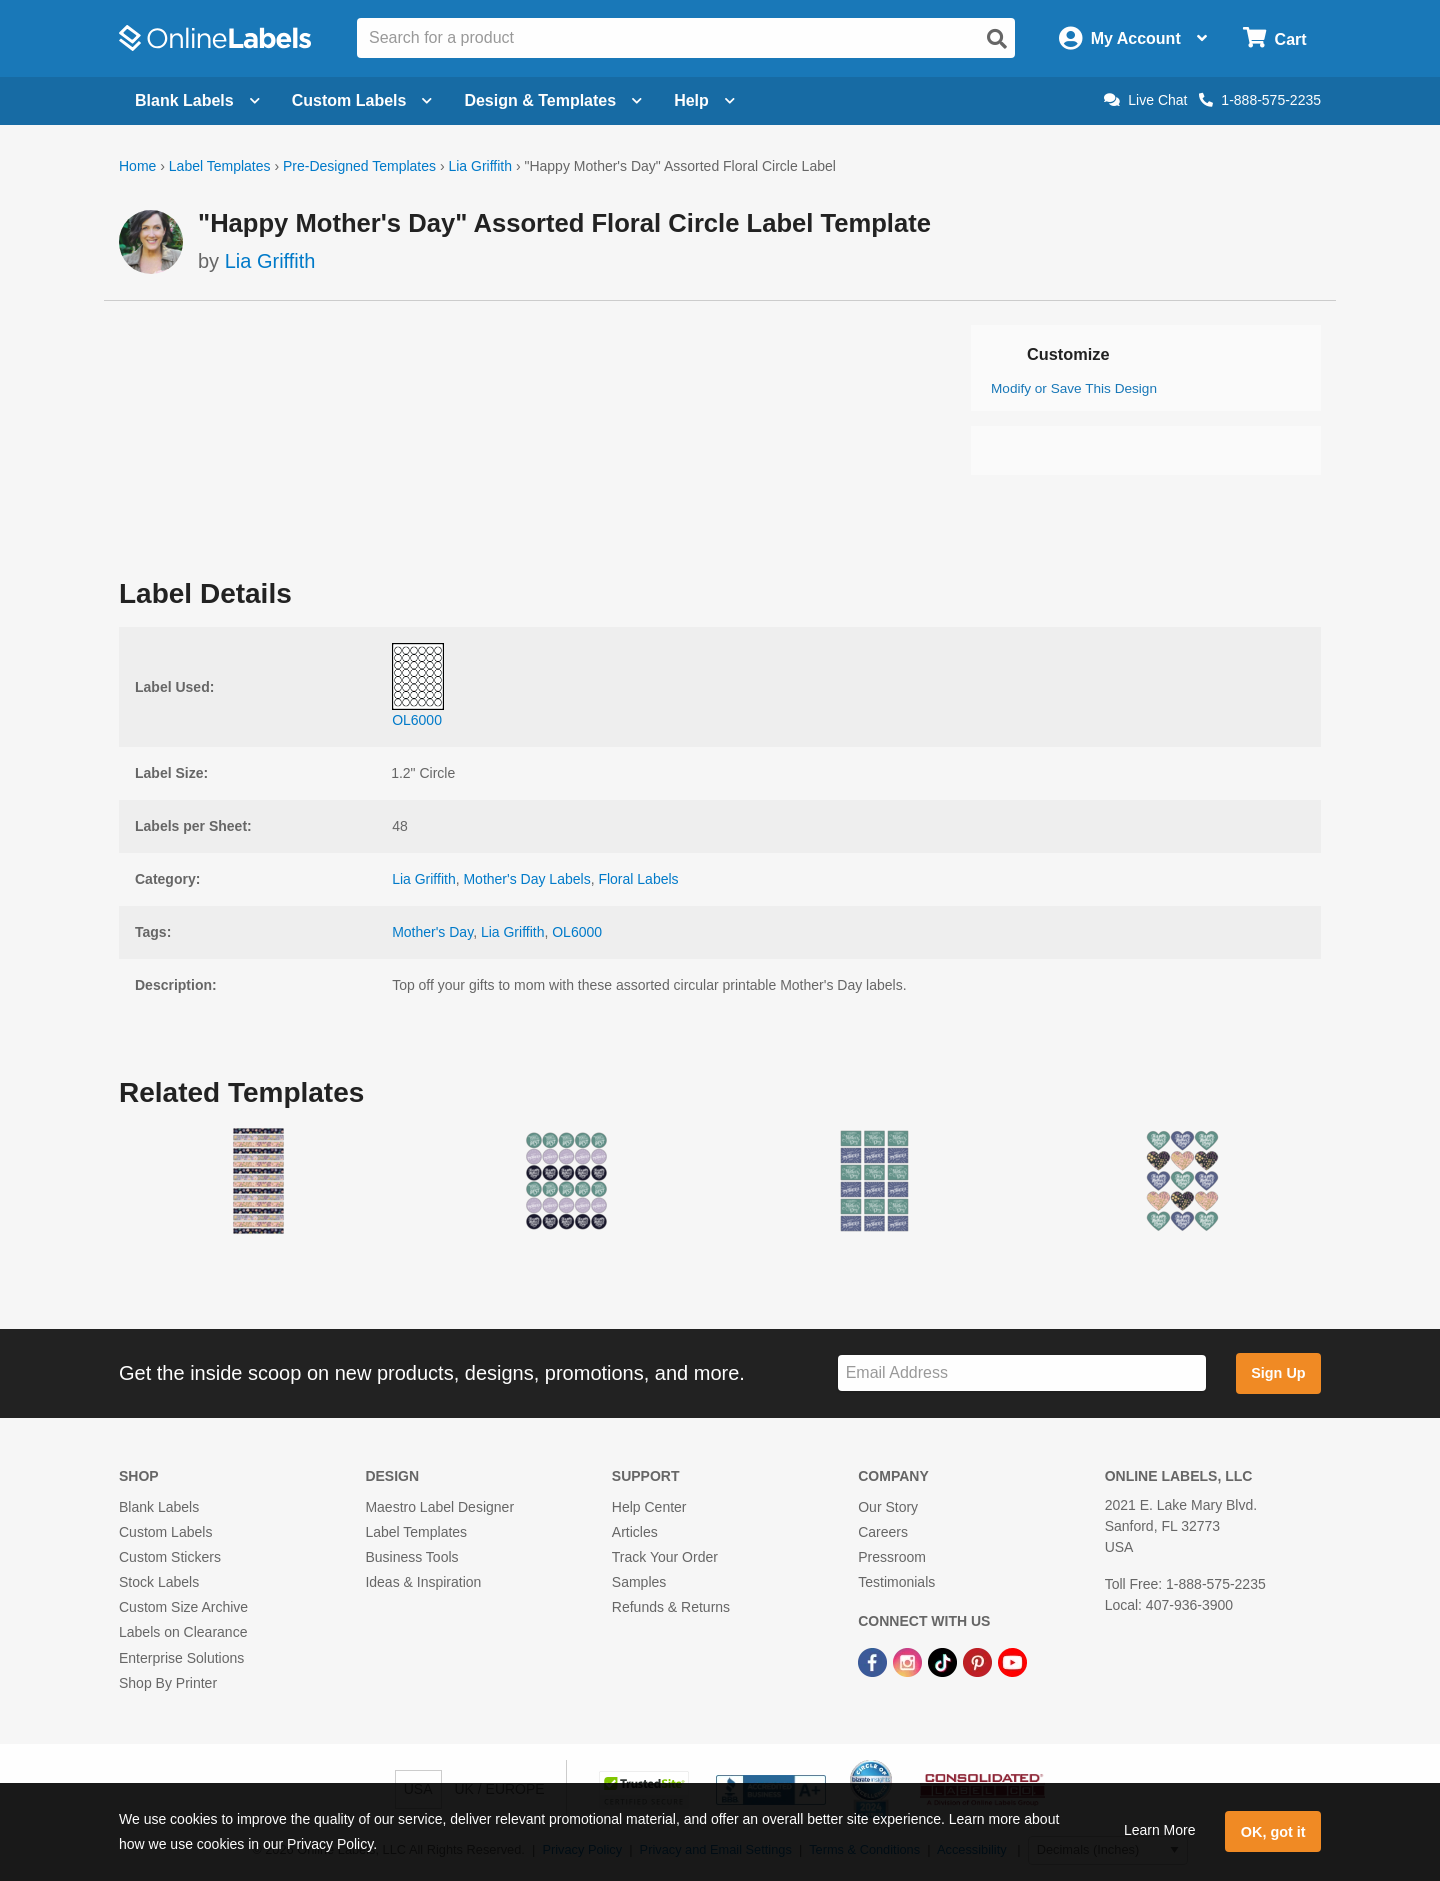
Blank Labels (159, 1507)
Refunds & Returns (671, 1607)
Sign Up (1278, 1373)
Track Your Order (665, 1557)
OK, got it (1273, 1832)
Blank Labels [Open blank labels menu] (197, 100)
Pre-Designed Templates (359, 166)
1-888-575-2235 (1260, 100)
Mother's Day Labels (526, 879)
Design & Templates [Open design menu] (553, 100)
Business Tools (411, 1557)
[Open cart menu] (1274, 38)
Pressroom (892, 1557)
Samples (639, 1582)
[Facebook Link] (874, 1662)
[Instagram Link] (909, 1662)
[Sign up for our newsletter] (1022, 1373)
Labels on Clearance (183, 1632)
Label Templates (220, 166)
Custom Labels (165, 1532)
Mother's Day (432, 932)
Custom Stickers (170, 1557)
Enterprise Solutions (181, 1658)
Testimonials (896, 1582)
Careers (883, 1532)
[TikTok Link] (944, 1662)
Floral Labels (638, 879)
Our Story (888, 1507)
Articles (635, 1532)
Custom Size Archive (183, 1607)
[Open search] (997, 39)
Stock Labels (159, 1582)
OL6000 (577, 932)
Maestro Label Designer (439, 1507)
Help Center (649, 1507)
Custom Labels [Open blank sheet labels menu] (362, 100)
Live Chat (1145, 100)
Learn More (1160, 1830)
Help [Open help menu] (704, 100)
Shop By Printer (168, 1683)
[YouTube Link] (1012, 1662)
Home (137, 166)
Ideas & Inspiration (423, 1582)
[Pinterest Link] (979, 1662)
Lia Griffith (480, 166)
